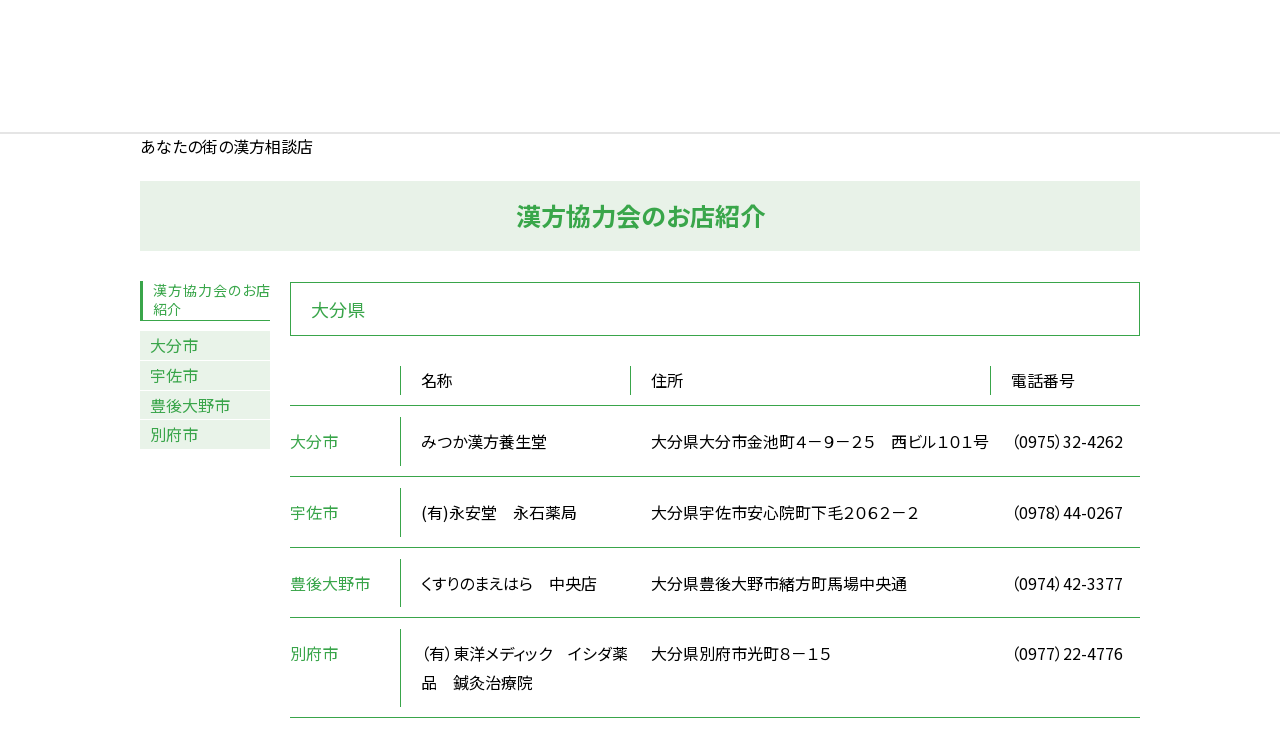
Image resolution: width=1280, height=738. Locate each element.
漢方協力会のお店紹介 (211, 300)
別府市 (174, 434)
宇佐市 (174, 375)
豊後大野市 (190, 405)
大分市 (174, 345)
